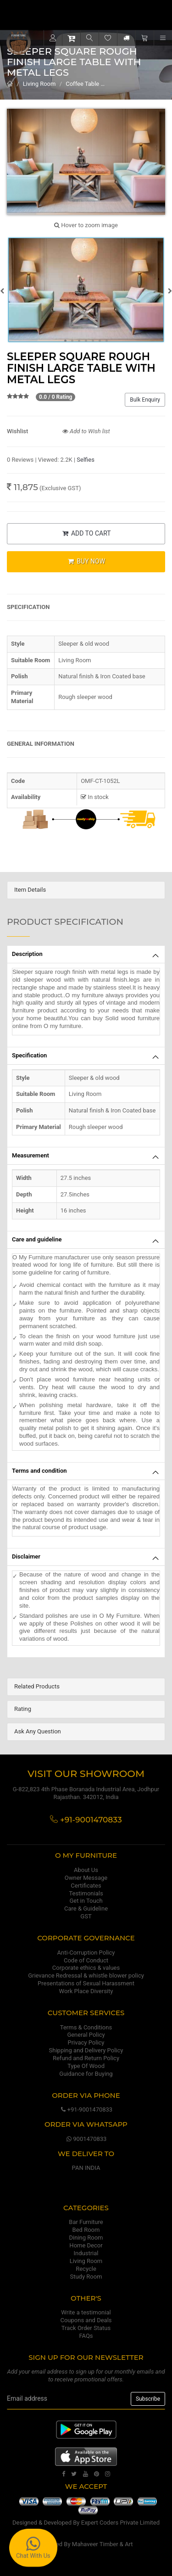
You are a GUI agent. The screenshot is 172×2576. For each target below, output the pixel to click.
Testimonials (86, 1893)
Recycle (86, 2268)
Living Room (39, 83)
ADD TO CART (86, 533)
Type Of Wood (86, 2065)
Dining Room (86, 2237)
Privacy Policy (85, 2042)
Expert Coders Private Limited (120, 2522)
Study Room (86, 2276)
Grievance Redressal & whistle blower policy (86, 1975)
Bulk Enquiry (145, 400)
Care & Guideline (86, 1908)
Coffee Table (82, 83)
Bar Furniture (86, 2221)
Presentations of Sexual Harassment (86, 1983)
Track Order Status (86, 2328)
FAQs (86, 2335)
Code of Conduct (86, 1960)
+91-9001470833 (86, 2109)
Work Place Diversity (86, 1991)
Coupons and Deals (85, 2320)
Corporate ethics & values (86, 1967)
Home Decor (85, 2245)
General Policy (86, 2034)
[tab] (86, 890)
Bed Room (86, 2229)
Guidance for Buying (85, 2073)
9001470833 (86, 2138)
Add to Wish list (86, 431)
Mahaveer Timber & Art (102, 2544)
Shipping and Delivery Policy (86, 2050)
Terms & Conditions (86, 2027)
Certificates (86, 1885)
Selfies (85, 459)
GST (85, 1916)
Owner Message (86, 1877)
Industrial (86, 2253)
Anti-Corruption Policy (86, 1952)
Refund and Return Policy (86, 2058)
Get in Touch (85, 1900)
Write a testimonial (86, 2312)
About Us (86, 1869)
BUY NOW (86, 561)
